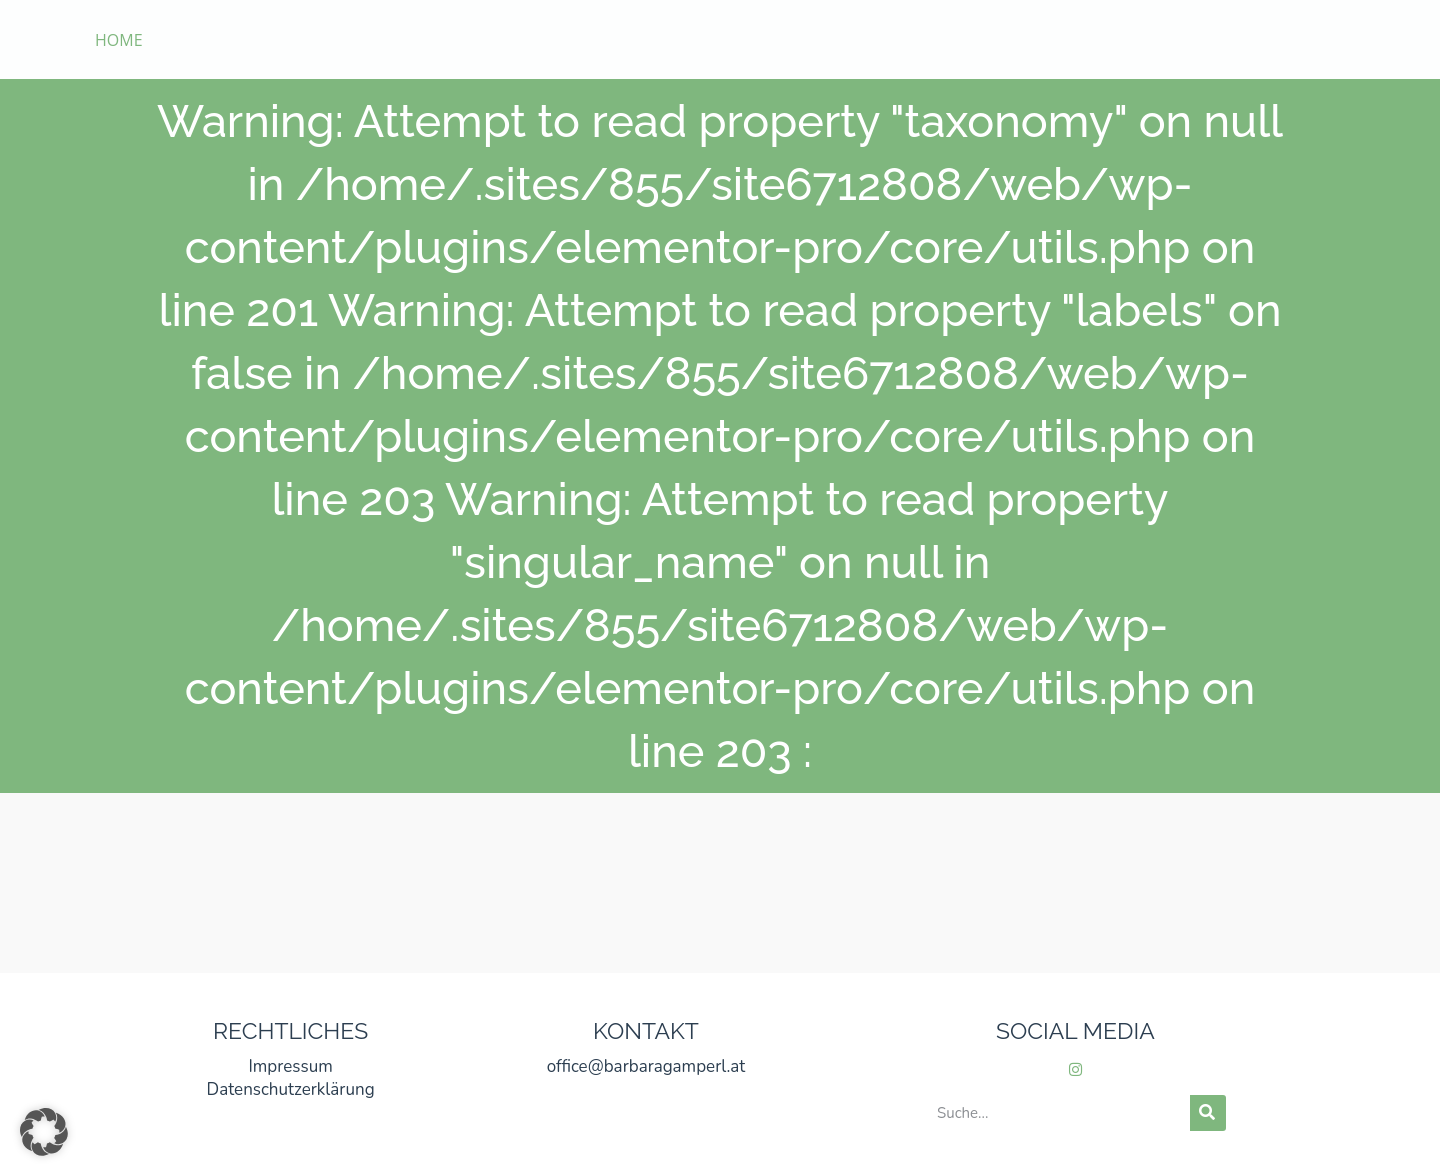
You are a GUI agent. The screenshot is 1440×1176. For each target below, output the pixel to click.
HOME (119, 40)
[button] (44, 1132)
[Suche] (1208, 1113)
